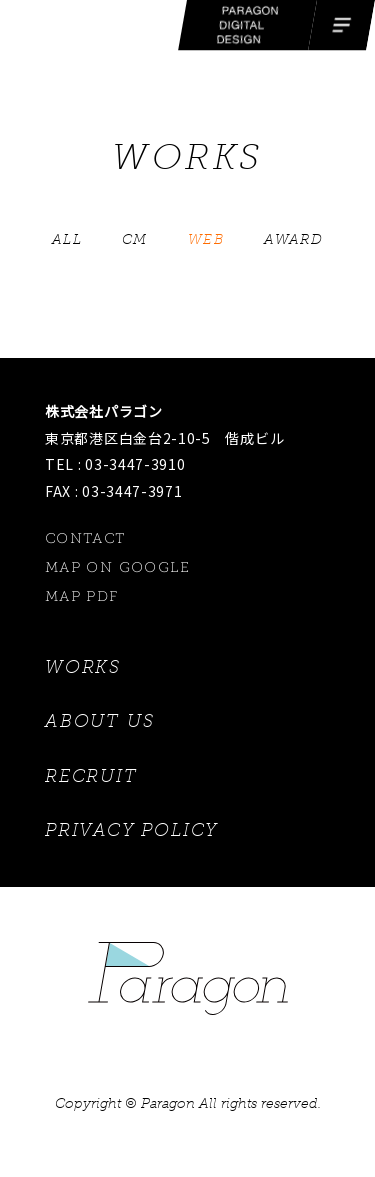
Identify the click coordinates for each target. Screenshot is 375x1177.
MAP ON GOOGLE (118, 567)
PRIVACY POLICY (131, 830)
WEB (206, 239)
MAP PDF (82, 596)
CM (135, 239)
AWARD (293, 239)
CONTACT (86, 538)
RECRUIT (91, 776)
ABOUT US (99, 721)
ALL (67, 239)
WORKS (83, 667)
